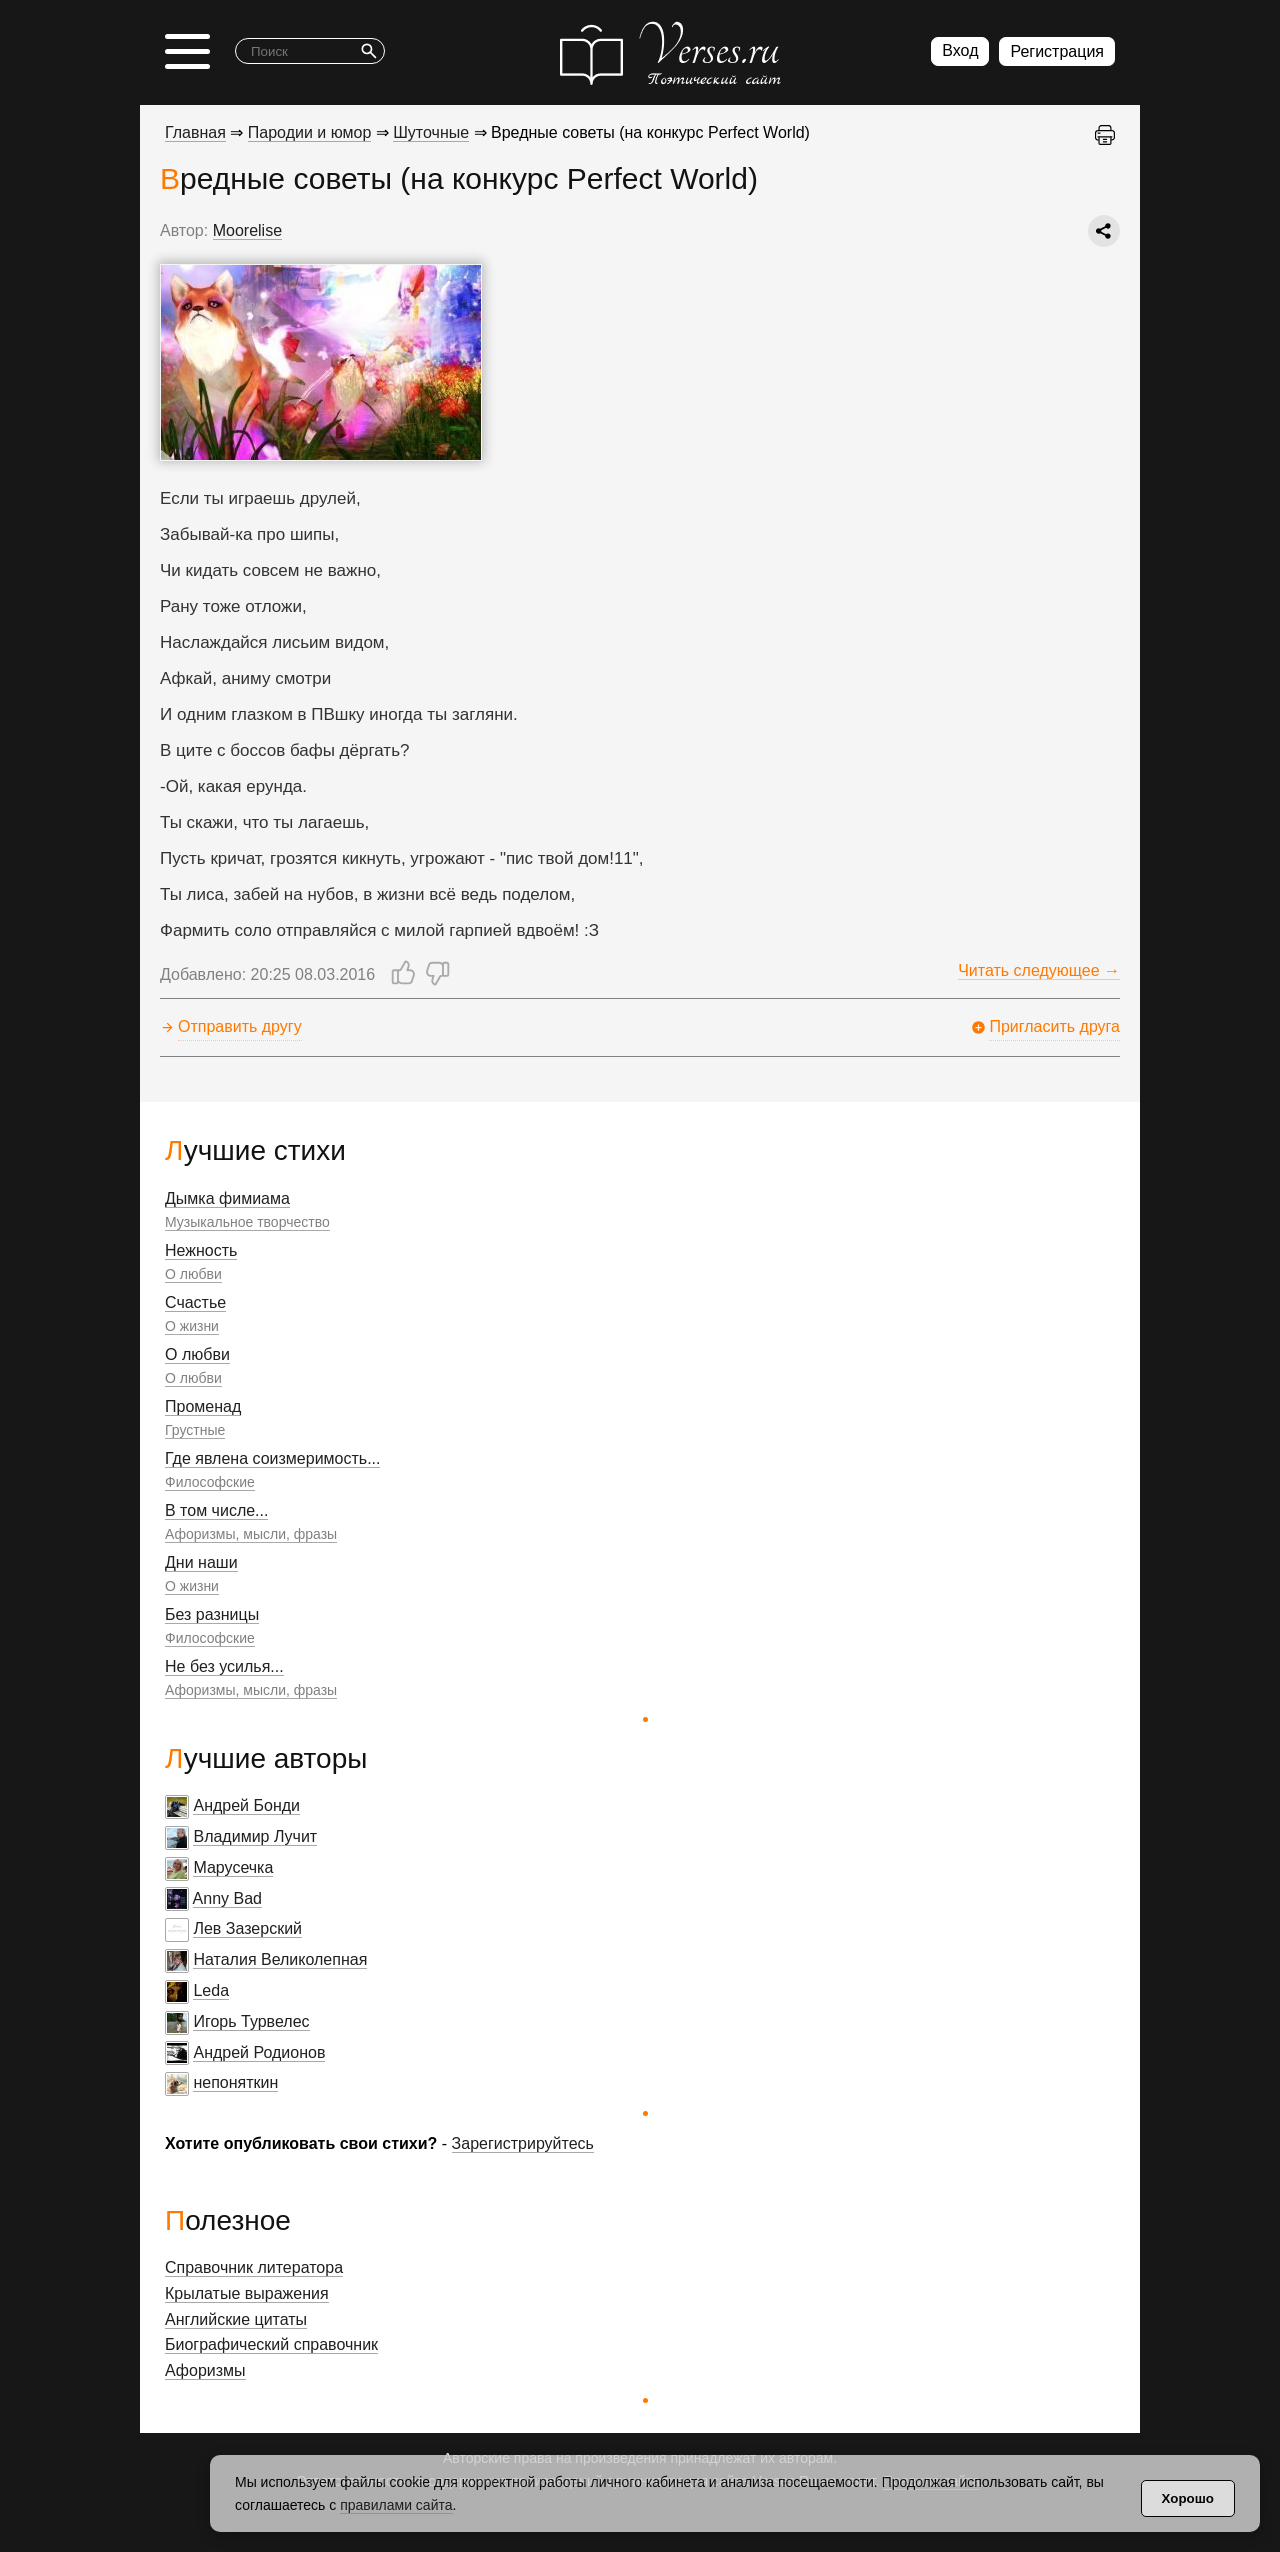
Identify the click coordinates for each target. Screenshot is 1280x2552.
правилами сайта (396, 2505)
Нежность (201, 1250)
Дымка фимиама (227, 1198)
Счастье (195, 1302)
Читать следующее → (1039, 970)
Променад (203, 1406)
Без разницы (212, 1614)
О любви (193, 1274)
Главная (195, 132)
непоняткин (235, 2082)
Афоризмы (205, 2370)
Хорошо (1188, 2498)
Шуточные (431, 132)
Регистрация (1057, 51)
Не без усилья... (224, 1666)
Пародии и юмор (310, 132)
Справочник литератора (254, 2267)
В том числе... (216, 1510)
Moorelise (247, 230)
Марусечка (233, 1867)
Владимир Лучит (255, 1836)
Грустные (195, 1430)
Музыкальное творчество (247, 1222)
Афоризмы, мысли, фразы (251, 1534)
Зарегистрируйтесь (523, 2143)
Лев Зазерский (247, 1928)
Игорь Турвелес (251, 2021)
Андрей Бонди (246, 1805)
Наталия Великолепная (280, 1959)
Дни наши (201, 1562)
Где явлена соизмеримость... (272, 1458)
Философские (210, 1482)
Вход (960, 50)
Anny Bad (227, 1898)
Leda (211, 1990)
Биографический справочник (271, 2344)
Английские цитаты (236, 2319)
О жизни (192, 1326)
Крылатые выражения (247, 2293)
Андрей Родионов (259, 2052)
